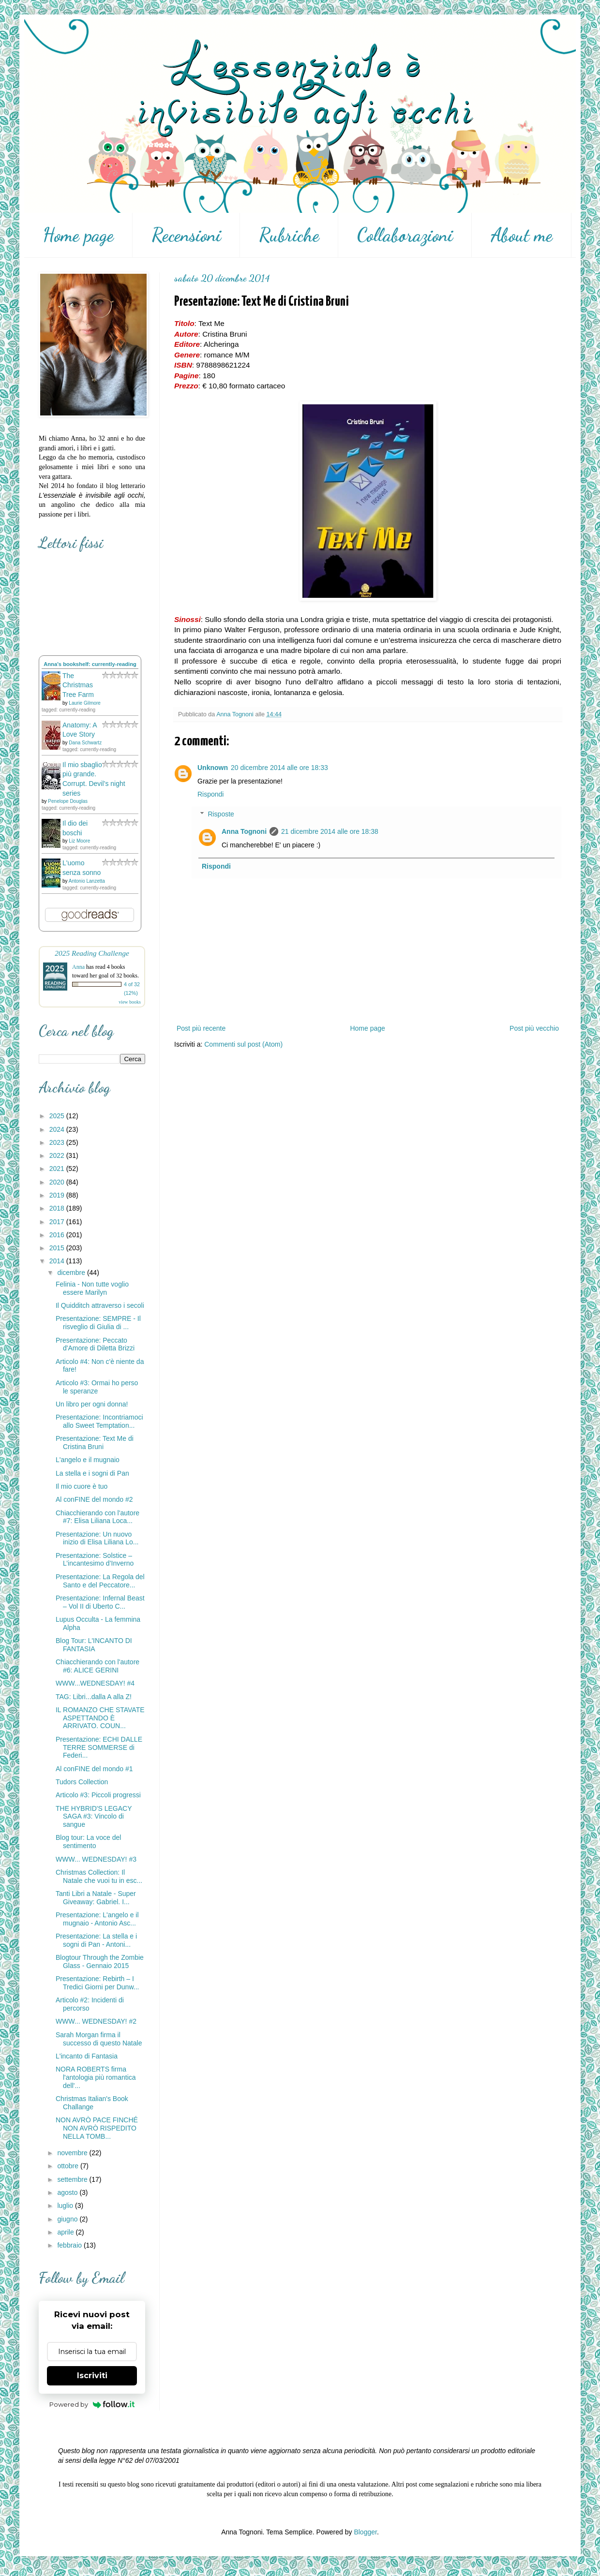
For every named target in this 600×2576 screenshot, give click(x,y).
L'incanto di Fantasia (87, 2056)
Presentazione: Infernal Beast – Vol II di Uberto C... (100, 1602)
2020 (57, 1182)
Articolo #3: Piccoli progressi (98, 1795)
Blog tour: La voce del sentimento (88, 1842)
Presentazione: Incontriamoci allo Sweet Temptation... (99, 1421)
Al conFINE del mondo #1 (94, 1769)
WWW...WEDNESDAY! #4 (95, 1683)
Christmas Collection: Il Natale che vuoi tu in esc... (99, 1876)
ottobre (68, 2166)
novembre (73, 2153)
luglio (66, 2205)
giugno (68, 2219)
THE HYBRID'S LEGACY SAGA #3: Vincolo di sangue (94, 1817)
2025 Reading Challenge (92, 953)
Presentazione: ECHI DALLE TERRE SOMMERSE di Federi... (99, 1747)
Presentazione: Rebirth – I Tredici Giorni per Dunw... (97, 1983)
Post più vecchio (534, 1028)
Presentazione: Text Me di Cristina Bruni (95, 1443)
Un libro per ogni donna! (92, 1404)
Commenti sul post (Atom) (243, 1044)
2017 (57, 1222)
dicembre (72, 1272)
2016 (57, 1235)
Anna (78, 966)
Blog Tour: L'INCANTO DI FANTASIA (94, 1645)
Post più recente (201, 1028)
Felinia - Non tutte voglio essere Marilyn (92, 1288)
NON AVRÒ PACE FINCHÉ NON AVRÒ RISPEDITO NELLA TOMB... (97, 2128)
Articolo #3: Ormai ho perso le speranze (97, 1387)
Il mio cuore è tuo (81, 1486)
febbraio (70, 2245)
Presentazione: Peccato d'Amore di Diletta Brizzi (95, 1344)
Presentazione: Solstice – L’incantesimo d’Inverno (95, 1560)
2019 (57, 1195)
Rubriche (289, 235)
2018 (57, 1208)
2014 (57, 1261)
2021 (57, 1168)
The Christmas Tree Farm (78, 685)
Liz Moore (79, 841)
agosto (68, 2192)
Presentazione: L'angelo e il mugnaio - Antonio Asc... (97, 1919)
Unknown (212, 767)
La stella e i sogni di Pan (92, 1473)
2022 (57, 1155)
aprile (66, 2232)
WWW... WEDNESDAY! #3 (96, 1859)
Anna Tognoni (244, 831)
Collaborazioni (405, 235)
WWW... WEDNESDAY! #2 (96, 2021)
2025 (57, 1116)
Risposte (221, 814)
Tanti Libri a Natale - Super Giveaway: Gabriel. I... (96, 1898)
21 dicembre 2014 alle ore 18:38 (329, 831)
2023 (57, 1142)
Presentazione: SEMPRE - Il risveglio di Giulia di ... (98, 1323)
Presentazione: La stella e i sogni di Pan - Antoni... (96, 1940)
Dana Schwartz (85, 742)
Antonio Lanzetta (87, 881)
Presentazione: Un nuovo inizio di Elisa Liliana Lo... (97, 1538)
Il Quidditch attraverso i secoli (100, 1305)
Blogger (365, 2532)
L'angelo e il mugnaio (88, 1460)
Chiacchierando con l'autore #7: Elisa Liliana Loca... (97, 1517)
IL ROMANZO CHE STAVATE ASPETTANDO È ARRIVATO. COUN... (100, 1718)
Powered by (92, 2404)
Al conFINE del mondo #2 (94, 1499)
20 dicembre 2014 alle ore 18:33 (279, 767)
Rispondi (210, 794)
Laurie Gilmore (85, 703)
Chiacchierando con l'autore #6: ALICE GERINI (97, 1666)
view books (130, 1002)
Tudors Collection (82, 1782)
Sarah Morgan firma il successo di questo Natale (99, 2039)
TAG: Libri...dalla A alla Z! (94, 1697)
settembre (73, 2179)
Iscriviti (92, 2375)
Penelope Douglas (68, 801)
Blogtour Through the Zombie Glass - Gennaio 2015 (100, 1961)
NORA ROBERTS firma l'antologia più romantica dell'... (96, 2077)
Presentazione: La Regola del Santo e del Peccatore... (100, 1581)
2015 (57, 1248)
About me (522, 235)
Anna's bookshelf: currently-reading (90, 664)
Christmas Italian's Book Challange (92, 2103)
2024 (57, 1129)
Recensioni (186, 235)
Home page (78, 235)
